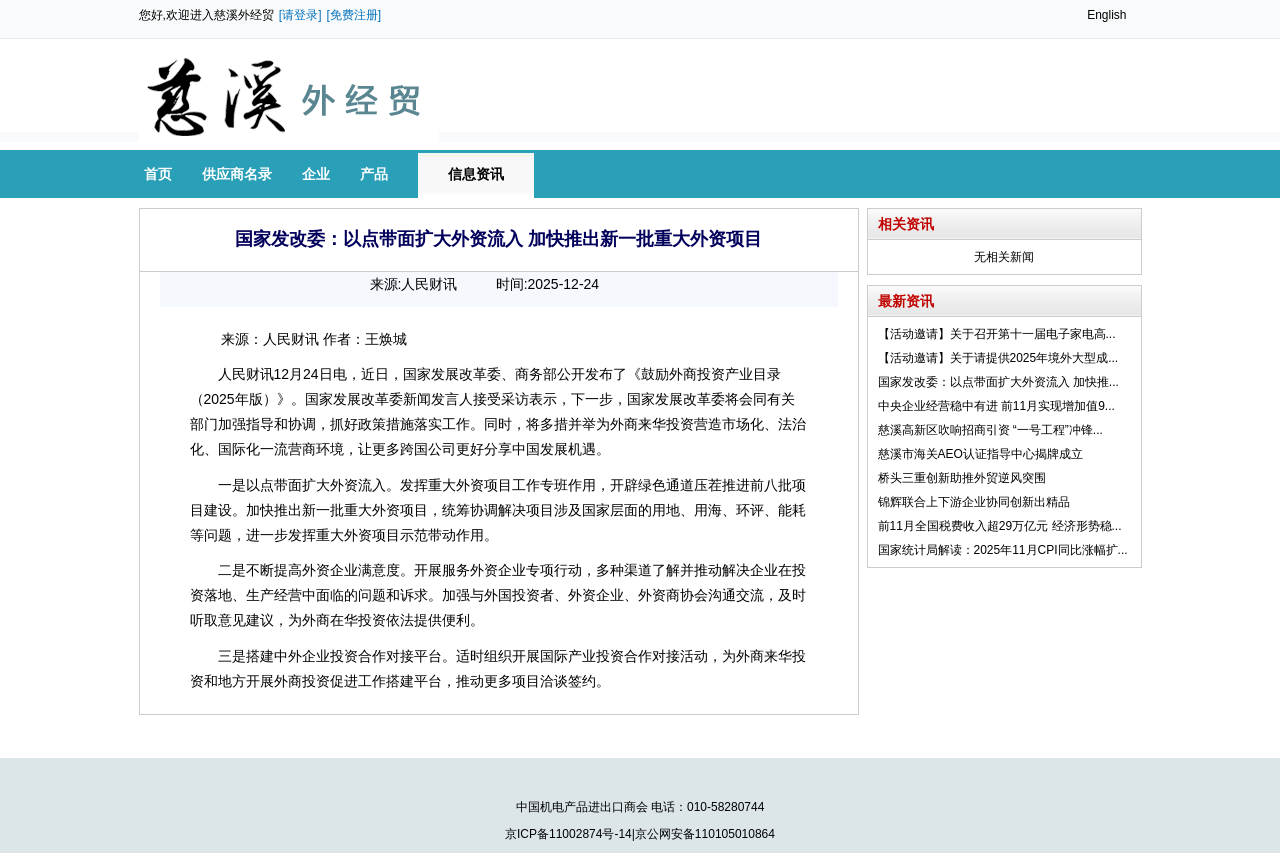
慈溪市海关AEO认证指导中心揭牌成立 (980, 454)
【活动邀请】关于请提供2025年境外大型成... (998, 358)
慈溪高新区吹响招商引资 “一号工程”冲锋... (990, 430)
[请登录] (300, 15)
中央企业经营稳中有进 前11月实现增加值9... (996, 406)
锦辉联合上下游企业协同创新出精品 (974, 502)
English (1106, 15)
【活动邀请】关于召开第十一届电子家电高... (997, 334)
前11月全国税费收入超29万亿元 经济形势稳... (1000, 526)
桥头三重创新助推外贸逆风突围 (962, 478)
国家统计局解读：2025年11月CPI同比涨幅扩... (1003, 550)
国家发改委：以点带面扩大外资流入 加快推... (998, 382)
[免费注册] (354, 15)
